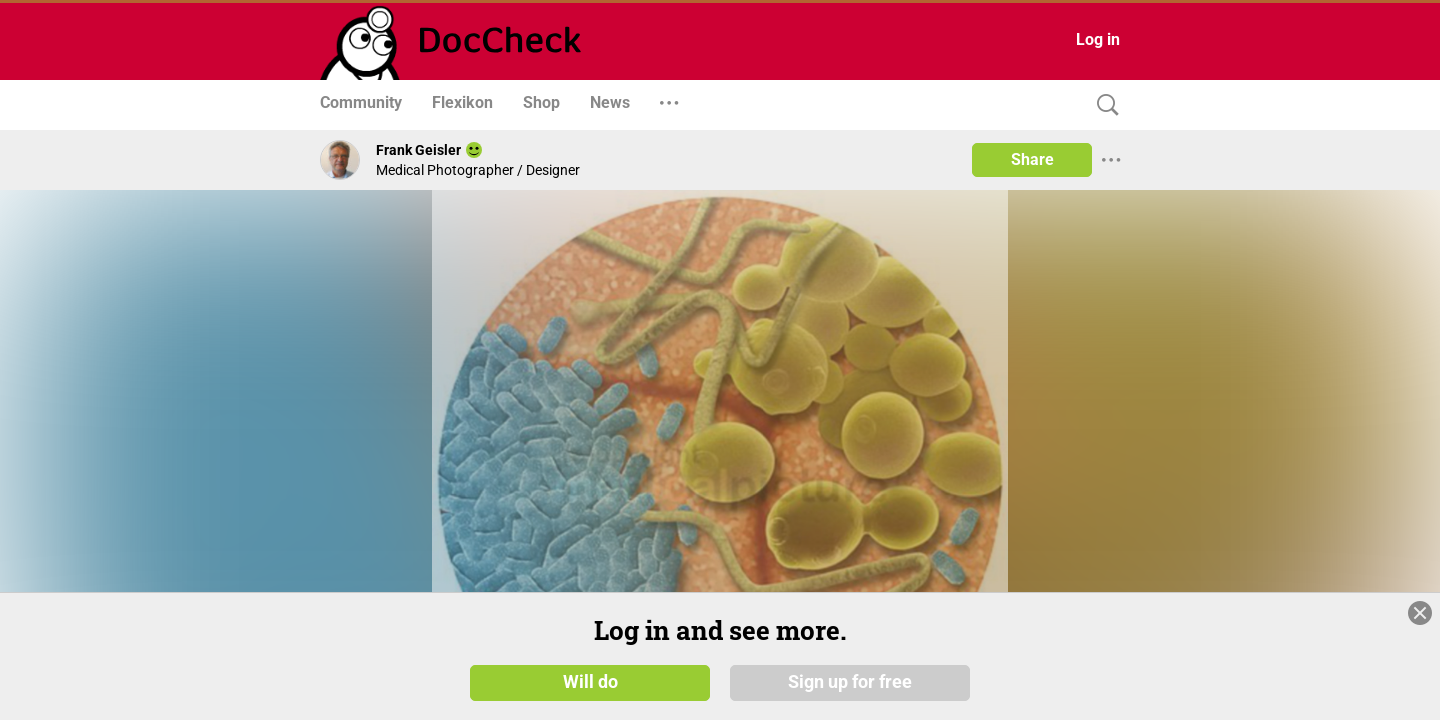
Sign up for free (850, 682)
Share (1032, 159)
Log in (1098, 39)
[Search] (1103, 105)
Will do (590, 682)
